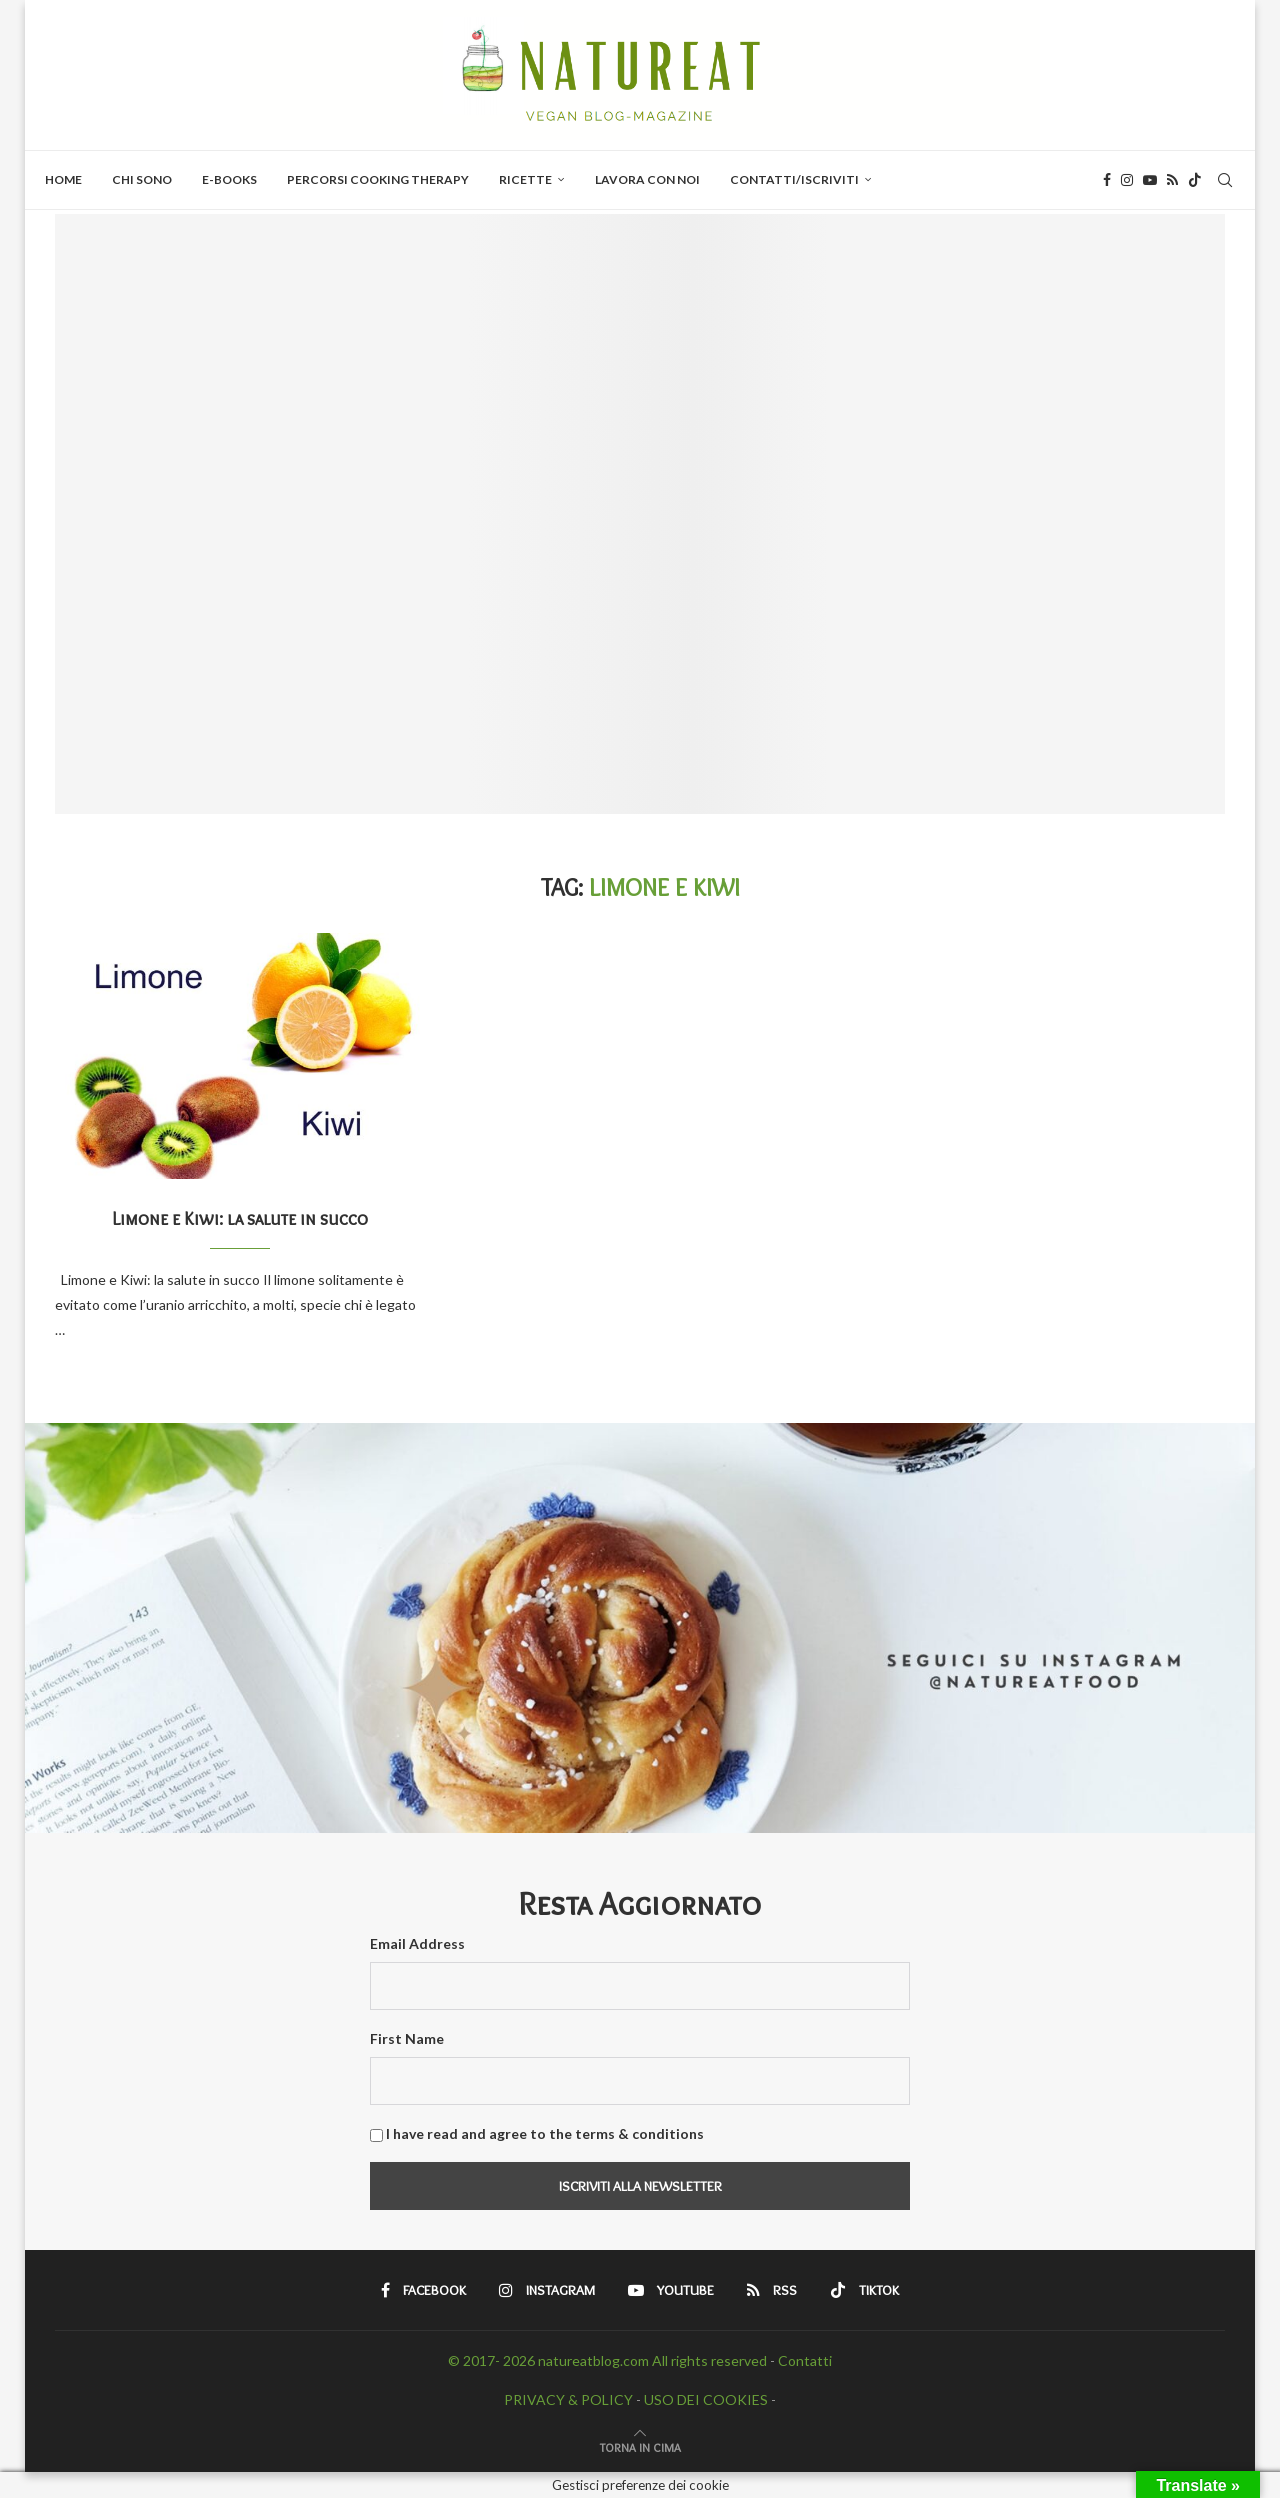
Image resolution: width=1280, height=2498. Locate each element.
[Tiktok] (1195, 180)
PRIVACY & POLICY (568, 2399)
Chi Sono (142, 179)
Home (63, 179)
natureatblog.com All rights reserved (652, 2360)
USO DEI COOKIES (706, 2399)
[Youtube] (1150, 180)
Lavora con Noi (647, 179)
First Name (407, 2038)
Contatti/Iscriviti (794, 179)
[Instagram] (1127, 180)
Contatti (805, 2360)
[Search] (1225, 180)
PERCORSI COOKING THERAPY (378, 179)
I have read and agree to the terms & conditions (545, 2133)
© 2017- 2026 (493, 2360)
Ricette (525, 179)
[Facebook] (1107, 180)
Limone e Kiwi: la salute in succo (240, 1219)
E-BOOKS (229, 179)
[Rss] (1172, 180)
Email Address (417, 1943)
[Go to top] (640, 2446)
